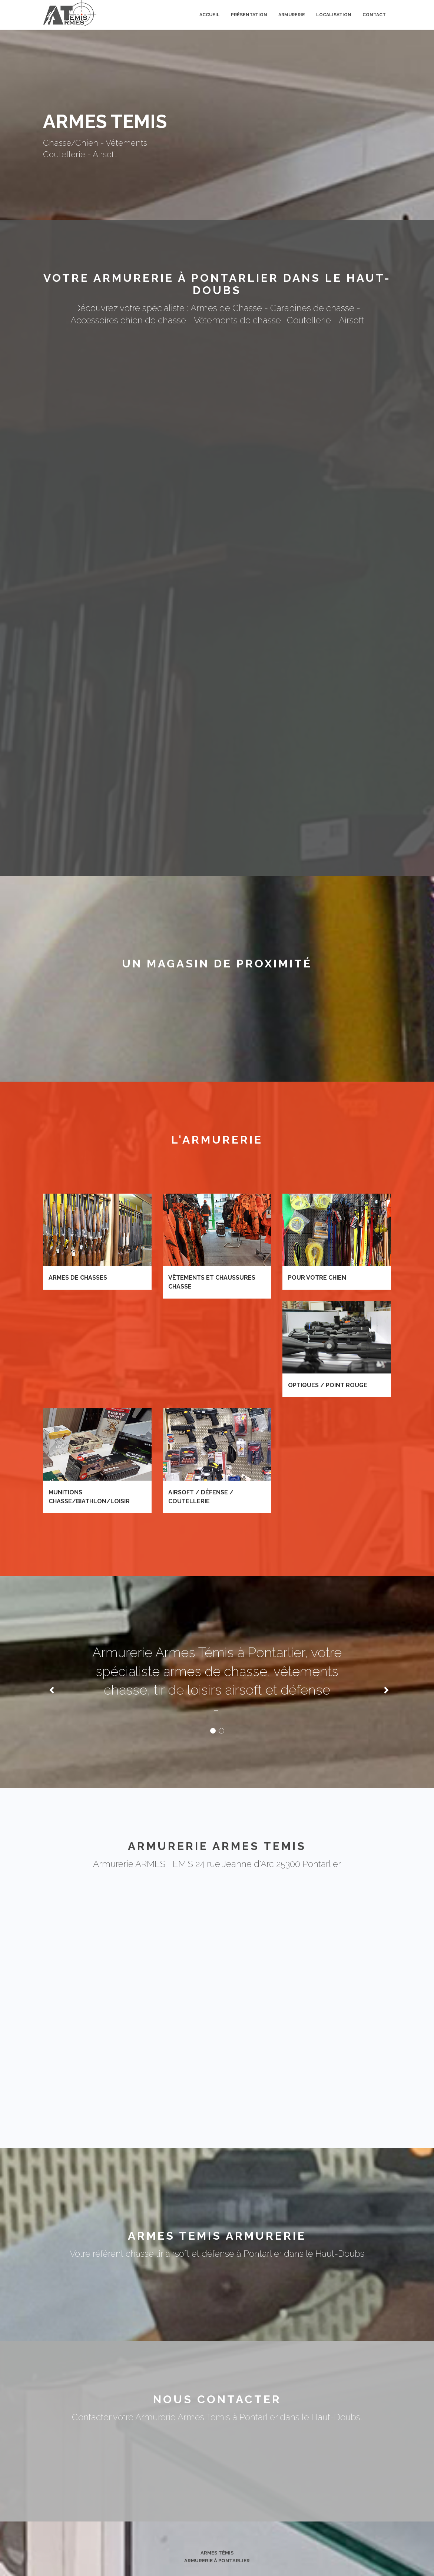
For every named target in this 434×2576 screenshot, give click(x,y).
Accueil (209, 14)
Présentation (249, 14)
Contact (374, 14)
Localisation (333, 14)
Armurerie (291, 14)
